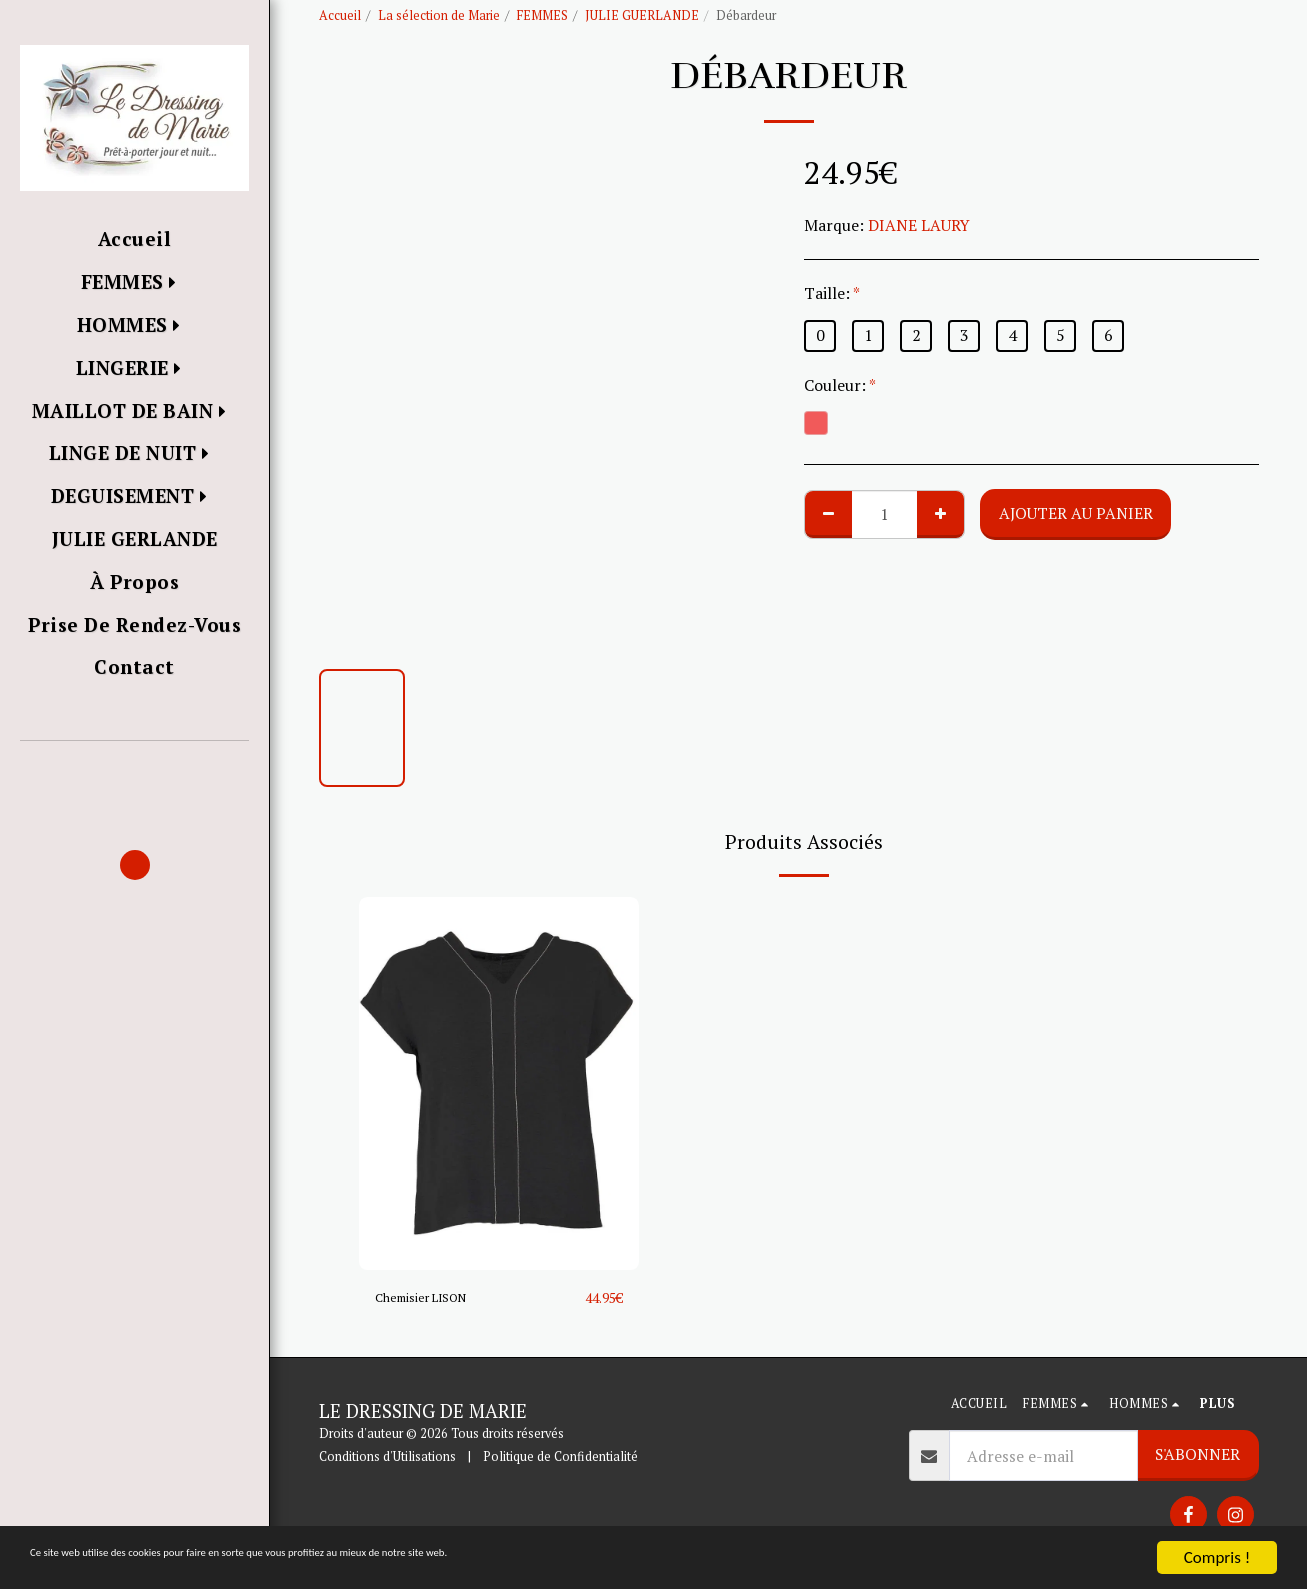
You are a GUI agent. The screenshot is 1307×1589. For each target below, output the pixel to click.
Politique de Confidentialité (560, 1456)
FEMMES (542, 15)
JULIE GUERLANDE (642, 15)
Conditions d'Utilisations (387, 1456)
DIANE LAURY (919, 225)
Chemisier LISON (436, 1297)
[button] (134, 769)
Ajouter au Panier (1076, 513)
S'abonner (1197, 1455)
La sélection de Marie (439, 15)
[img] (499, 1083)
